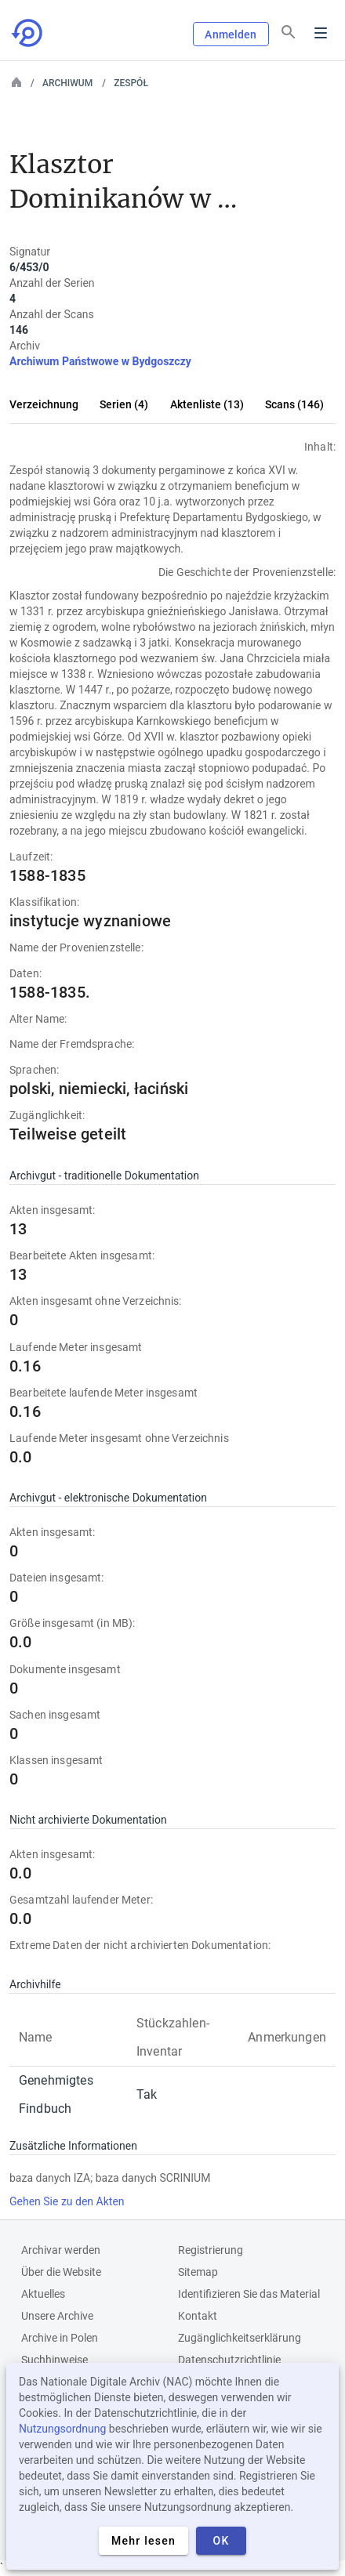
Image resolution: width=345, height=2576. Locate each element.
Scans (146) (294, 404)
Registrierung (210, 2250)
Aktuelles (43, 2294)
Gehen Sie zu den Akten (67, 2201)
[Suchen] (288, 32)
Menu (320, 32)
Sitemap (198, 2272)
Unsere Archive (57, 2316)
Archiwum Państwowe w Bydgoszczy (100, 361)
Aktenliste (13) (207, 404)
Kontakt (197, 2316)
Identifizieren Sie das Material (249, 2294)
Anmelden (230, 34)
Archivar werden (60, 2250)
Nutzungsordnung (62, 2428)
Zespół (131, 83)
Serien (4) (124, 404)
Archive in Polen (59, 2337)
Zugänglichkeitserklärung (239, 2337)
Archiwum (67, 83)
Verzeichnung (43, 404)
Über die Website (61, 2272)
